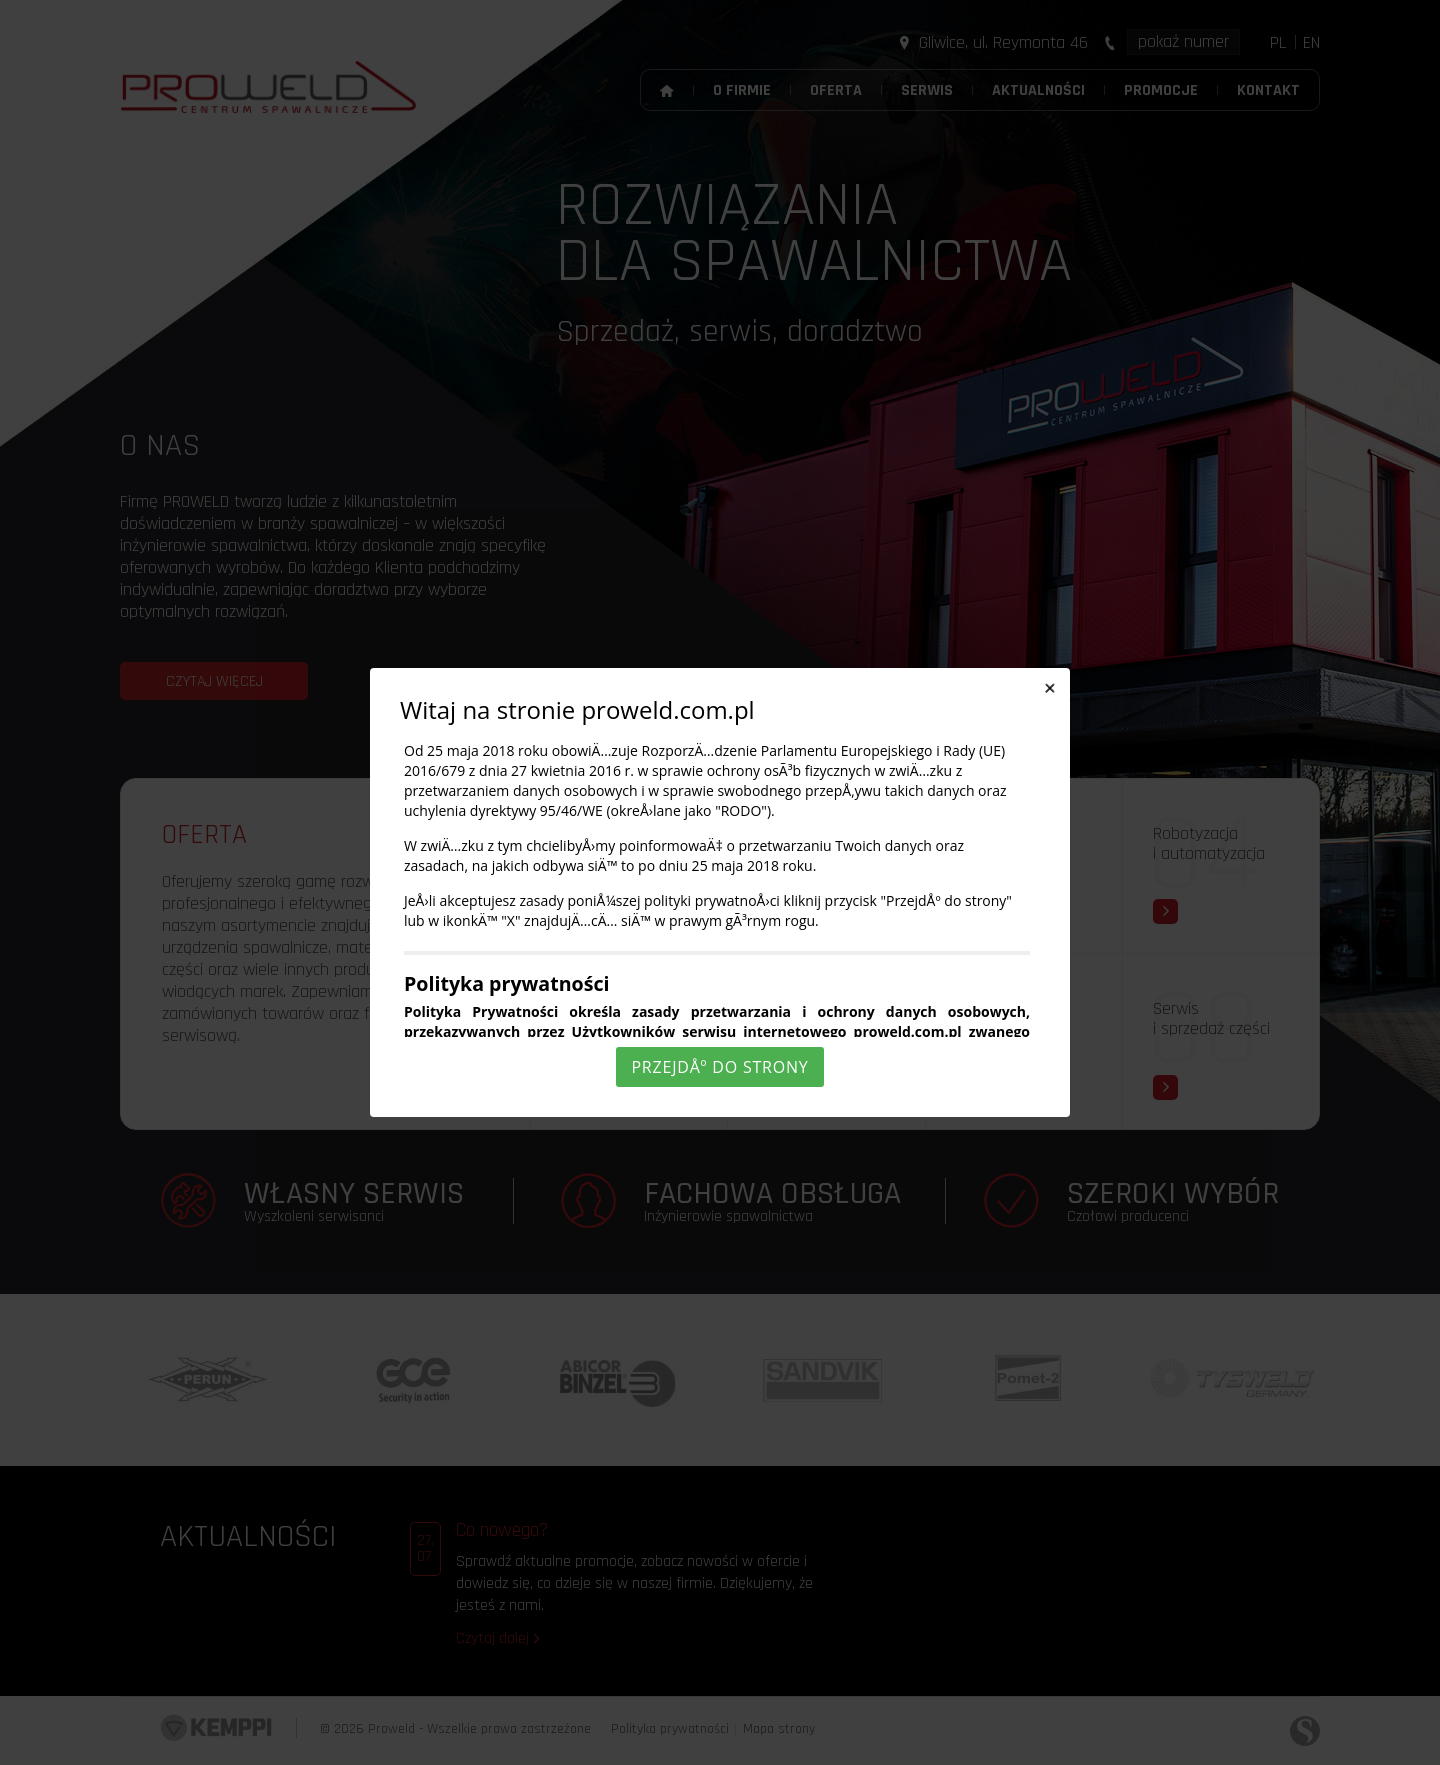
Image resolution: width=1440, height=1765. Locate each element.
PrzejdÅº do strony (719, 1067)
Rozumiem (723, 1748)
